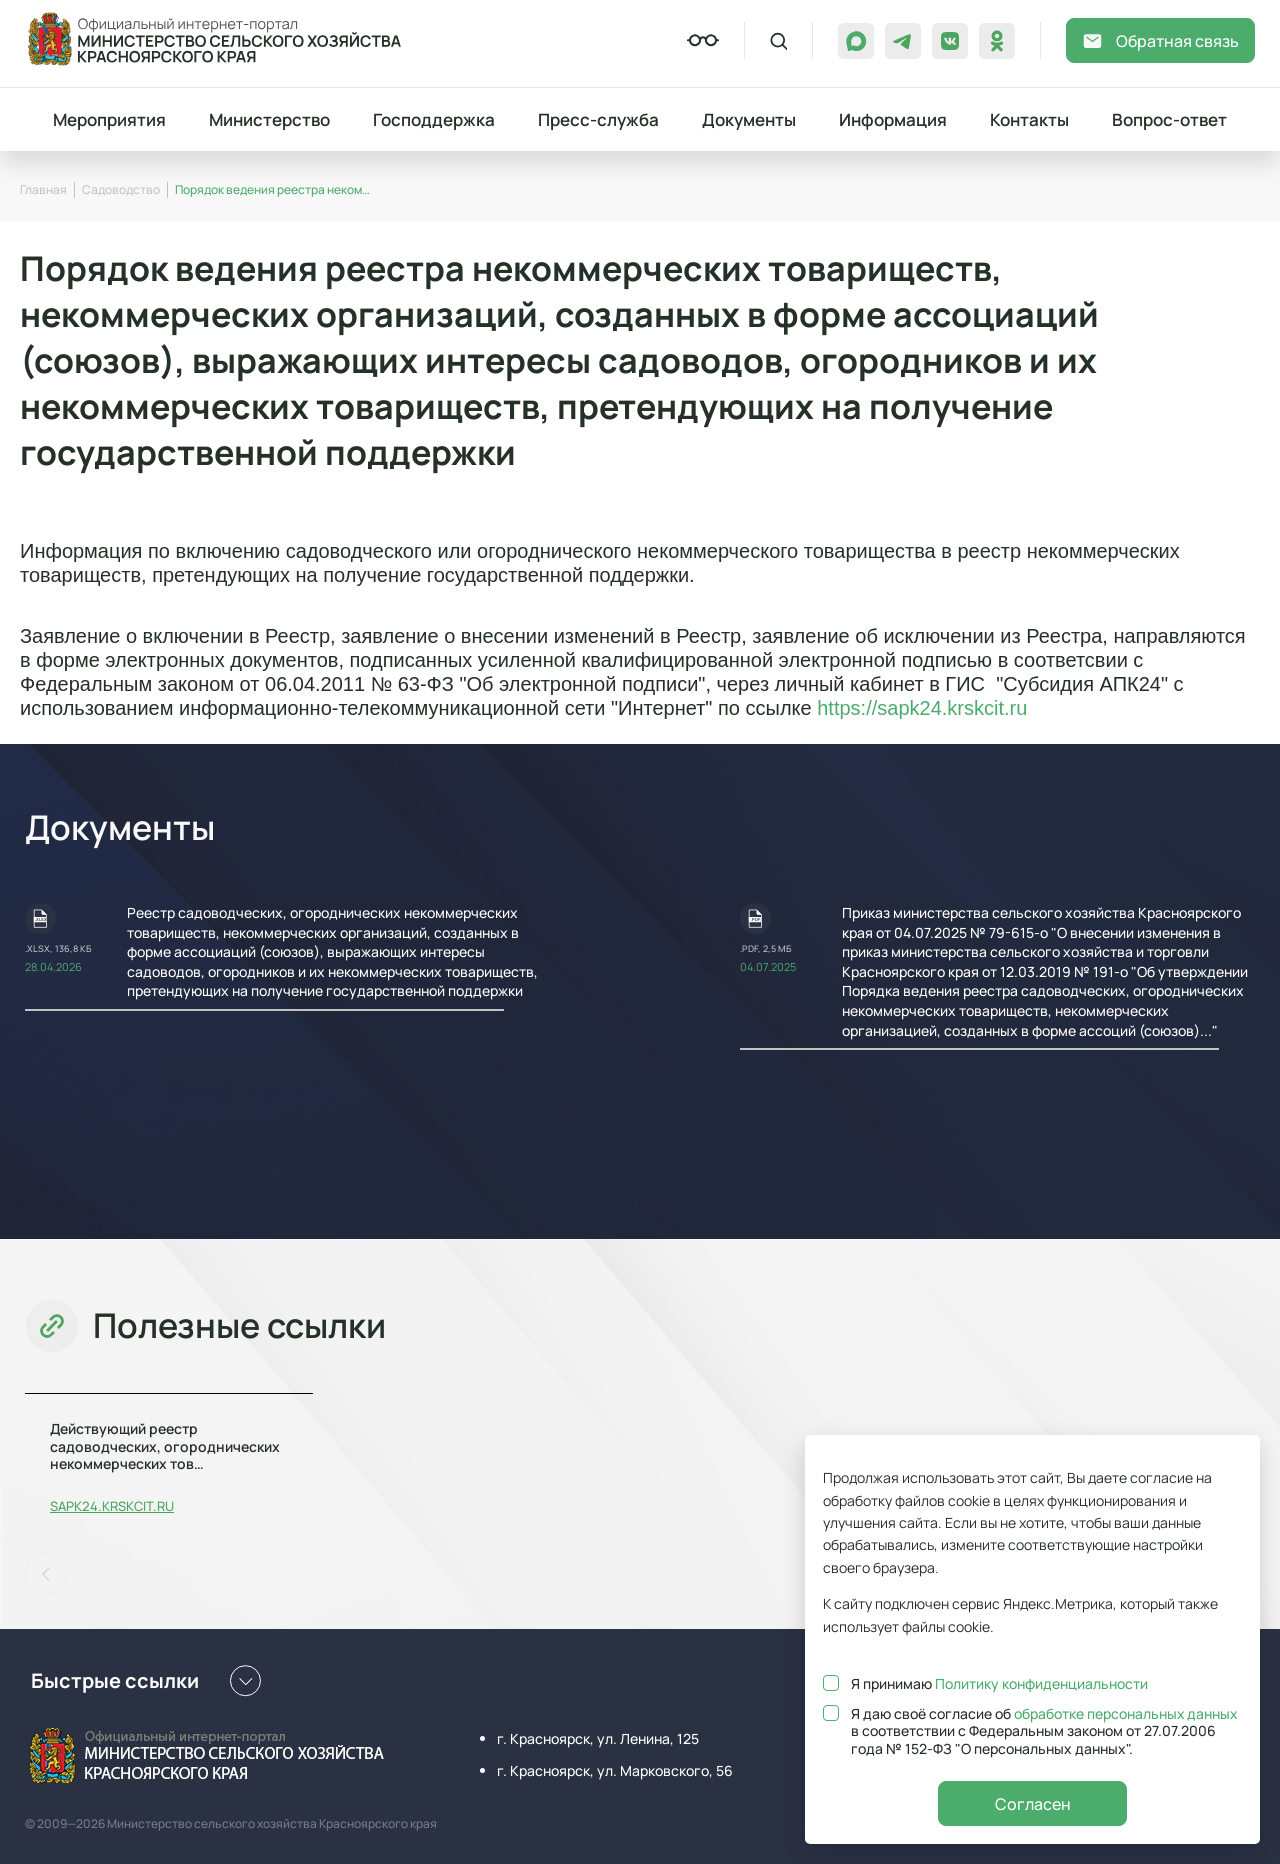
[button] (46, 1574)
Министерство (269, 119)
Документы (749, 119)
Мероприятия (109, 119)
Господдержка (434, 119)
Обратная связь (1160, 41)
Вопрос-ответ (1169, 119)
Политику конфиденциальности (1041, 1683)
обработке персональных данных (1126, 1713)
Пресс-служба (598, 119)
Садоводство (121, 189)
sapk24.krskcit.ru (112, 1506)
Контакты (1029, 119)
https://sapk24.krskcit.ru (922, 708)
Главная (43, 189)
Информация (893, 119)
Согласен (1033, 1804)
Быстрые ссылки (146, 1681)
